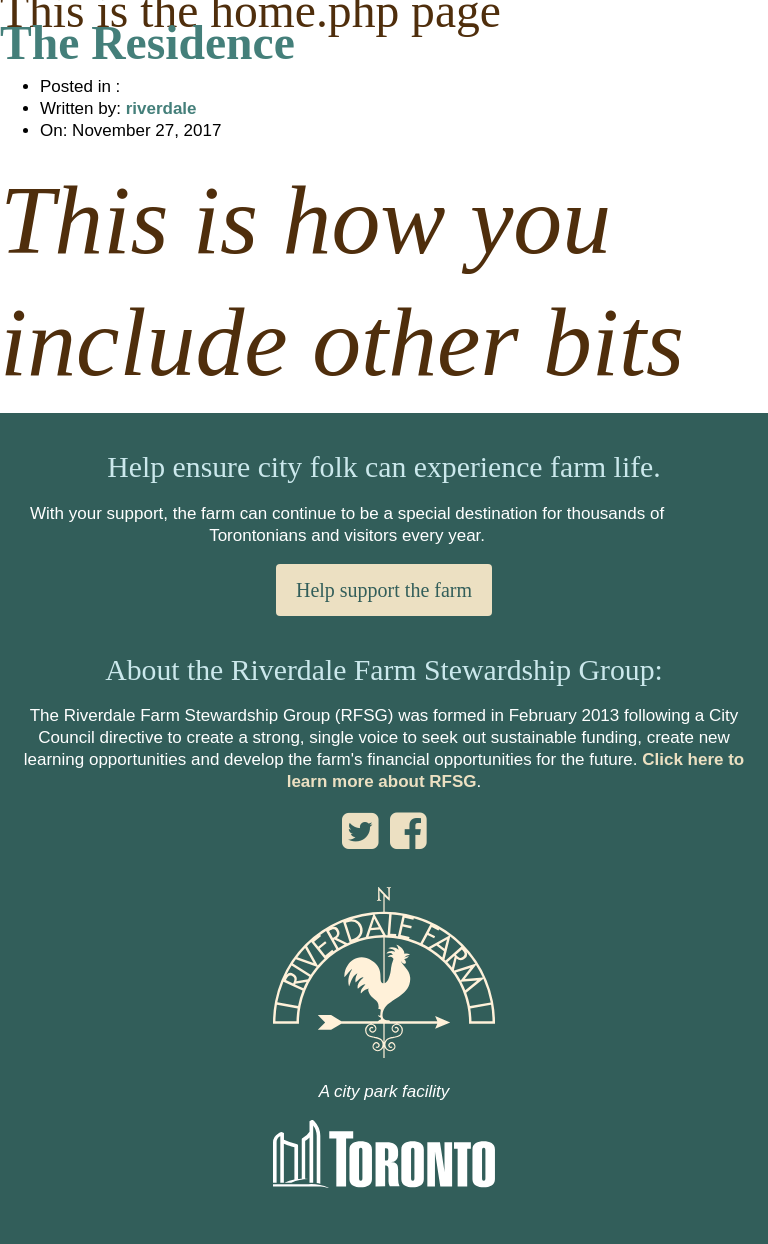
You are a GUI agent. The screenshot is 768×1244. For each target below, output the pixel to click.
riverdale (161, 108)
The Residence (147, 43)
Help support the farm (384, 590)
